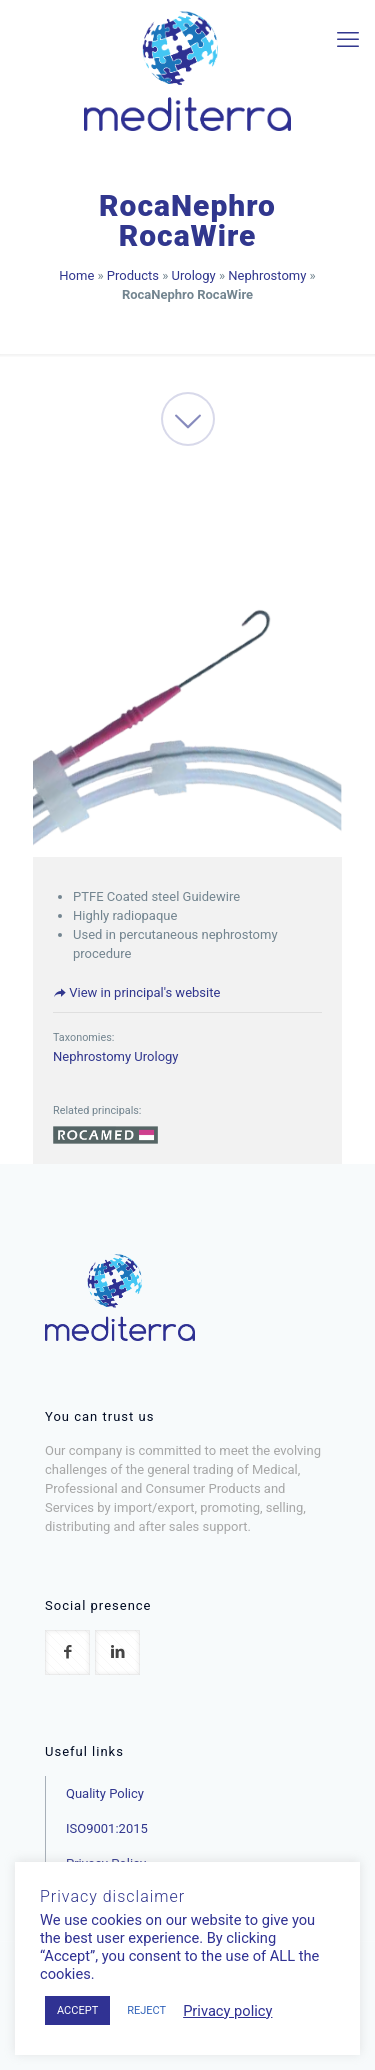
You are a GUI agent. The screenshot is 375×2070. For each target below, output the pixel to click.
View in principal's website (136, 992)
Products (133, 275)
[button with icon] (67, 1652)
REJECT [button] (146, 2010)
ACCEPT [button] (77, 2010)
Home (76, 275)
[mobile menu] (348, 40)
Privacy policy (227, 2011)
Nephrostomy (267, 275)
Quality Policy (105, 1793)
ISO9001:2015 (107, 1828)
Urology (194, 275)
